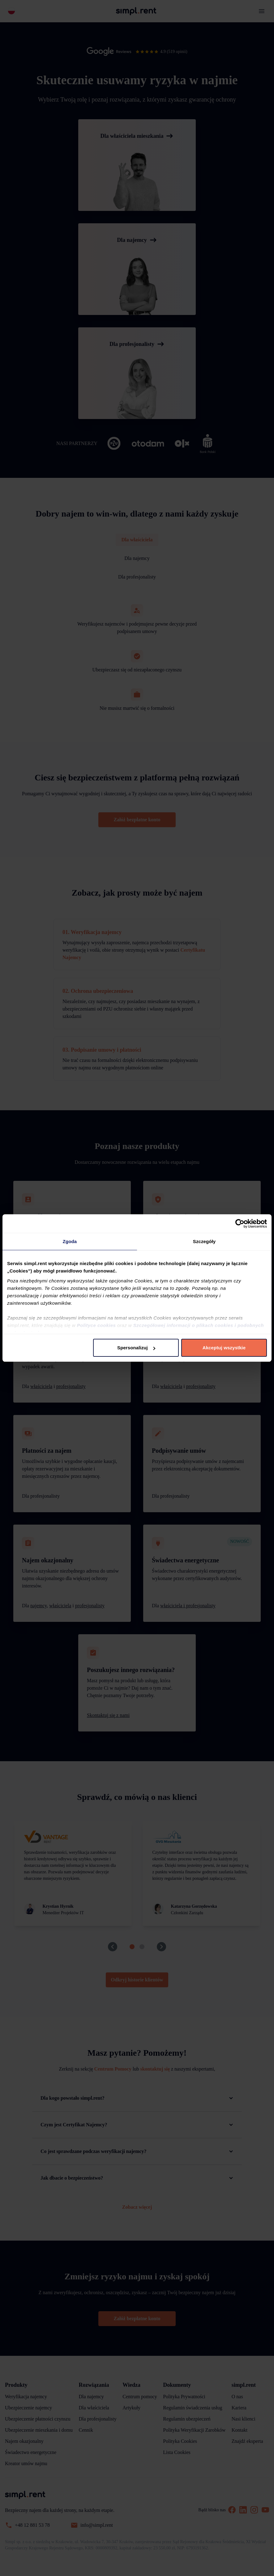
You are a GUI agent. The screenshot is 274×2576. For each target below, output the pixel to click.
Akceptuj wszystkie (224, 1347)
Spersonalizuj (136, 1347)
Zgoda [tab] (70, 1241)
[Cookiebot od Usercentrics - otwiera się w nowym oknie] (240, 1223)
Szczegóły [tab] (204, 1241)
